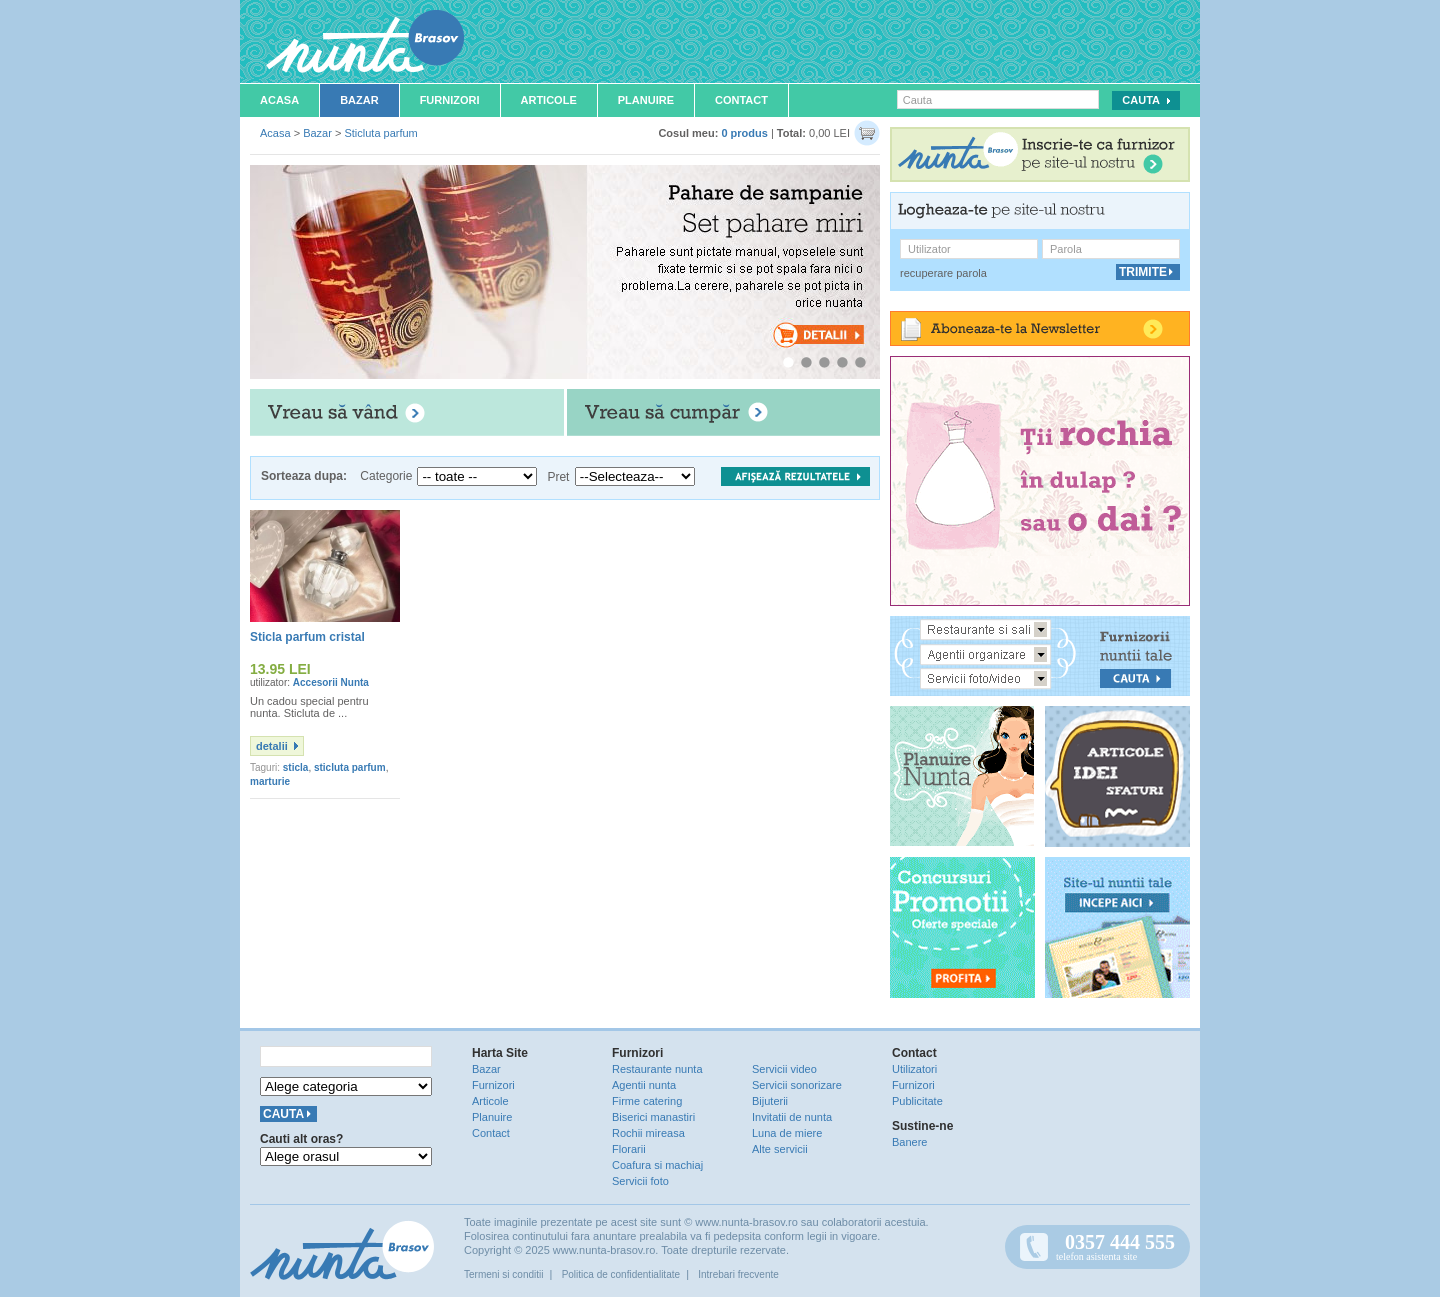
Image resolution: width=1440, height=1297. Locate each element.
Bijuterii (770, 1101)
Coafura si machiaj (657, 1165)
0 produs (744, 133)
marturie (270, 781)
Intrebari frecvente (738, 1274)
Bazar (359, 100)
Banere (909, 1142)
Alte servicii (780, 1149)
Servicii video (784, 1069)
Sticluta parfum (380, 133)
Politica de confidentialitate (621, 1274)
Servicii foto (640, 1181)
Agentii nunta (644, 1085)
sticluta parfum (350, 767)
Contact (741, 100)
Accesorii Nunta (331, 682)
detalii (272, 746)
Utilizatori (914, 1069)
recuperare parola (943, 273)
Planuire (646, 100)
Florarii (629, 1149)
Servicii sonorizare (797, 1085)
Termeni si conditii (503, 1274)
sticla (296, 767)
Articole (549, 100)
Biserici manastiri (653, 1117)
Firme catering (647, 1101)
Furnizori (450, 100)
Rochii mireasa (648, 1133)
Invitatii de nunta (792, 1117)
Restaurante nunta (657, 1069)
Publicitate (917, 1101)
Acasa (279, 100)
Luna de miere (787, 1133)
